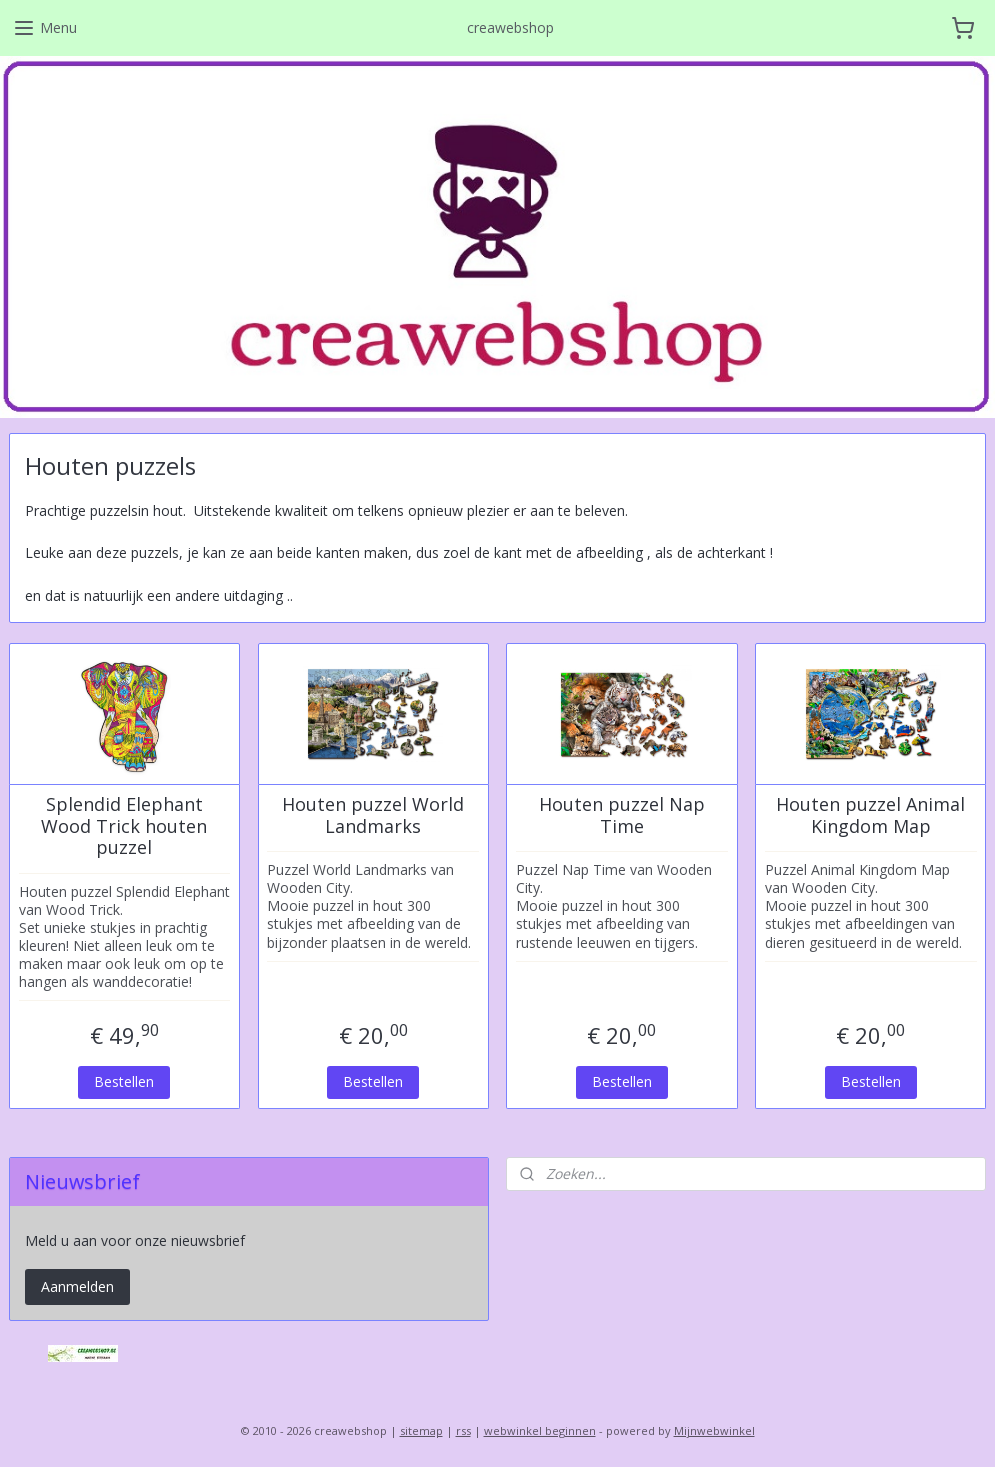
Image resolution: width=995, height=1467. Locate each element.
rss (463, 1430)
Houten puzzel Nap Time (622, 815)
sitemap (421, 1430)
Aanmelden (77, 1286)
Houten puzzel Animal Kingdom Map (870, 815)
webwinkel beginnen (540, 1430)
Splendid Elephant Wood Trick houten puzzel (124, 826)
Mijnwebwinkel (714, 1430)
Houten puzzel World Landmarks (373, 815)
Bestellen (124, 1080)
